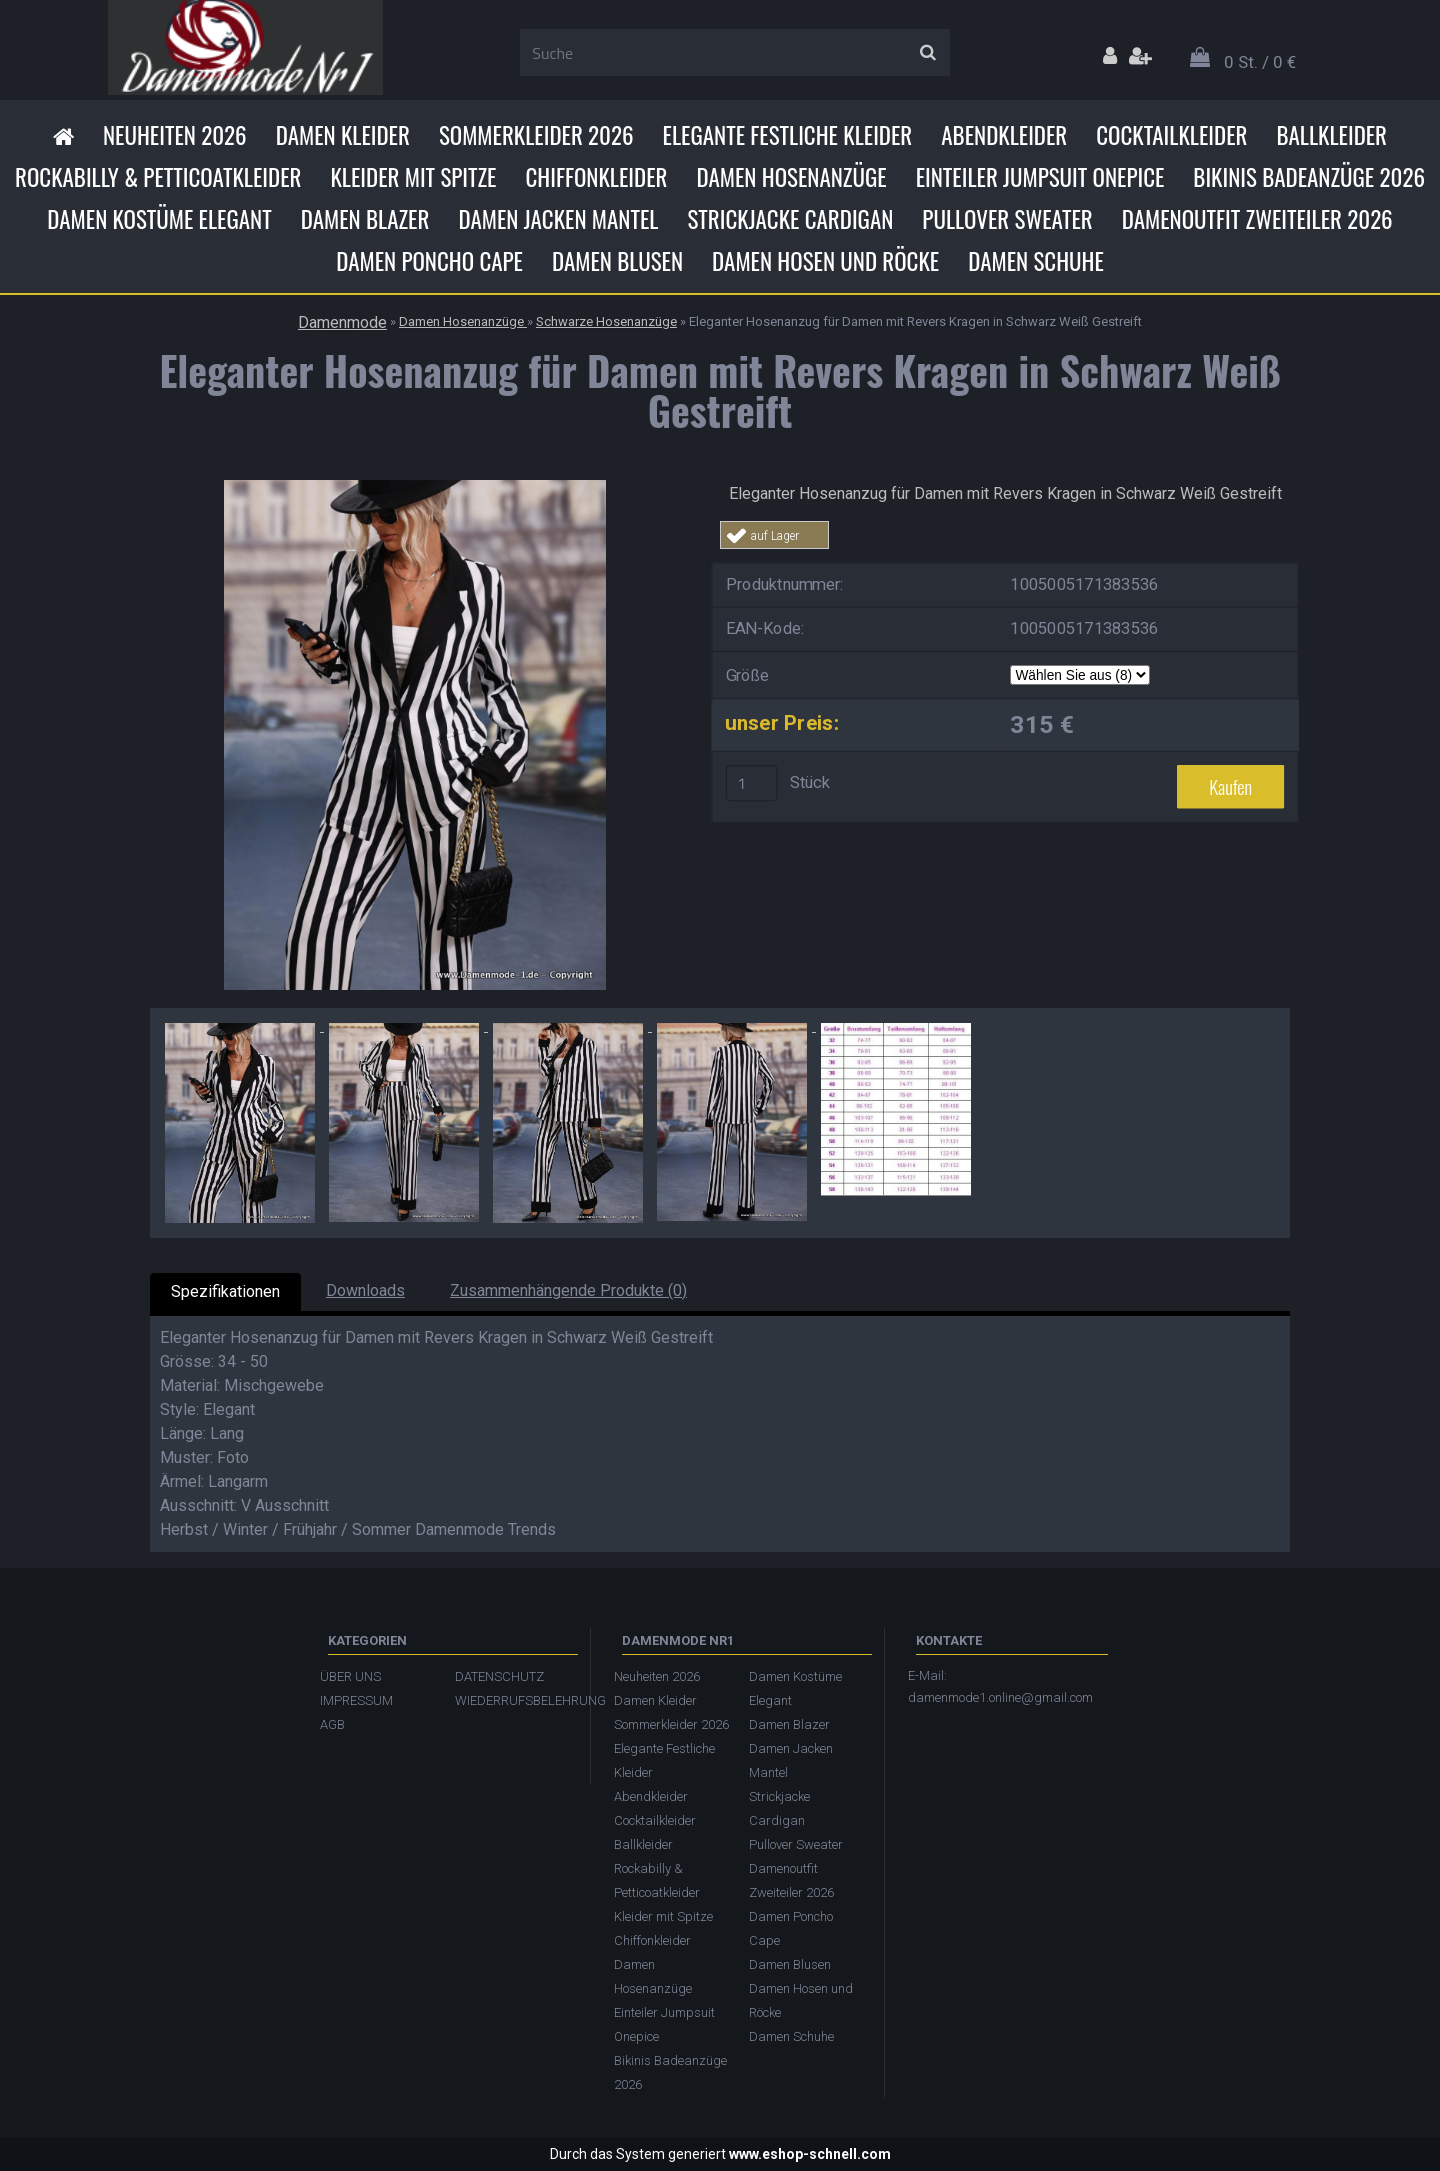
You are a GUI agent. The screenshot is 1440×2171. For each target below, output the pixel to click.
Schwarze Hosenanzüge (606, 321)
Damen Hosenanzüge (791, 177)
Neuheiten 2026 (175, 135)
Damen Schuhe (1036, 261)
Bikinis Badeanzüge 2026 (1309, 177)
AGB (332, 1724)
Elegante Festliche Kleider (788, 135)
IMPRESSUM (356, 1700)
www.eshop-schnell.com (810, 2154)
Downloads (365, 1290)
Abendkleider (1004, 135)
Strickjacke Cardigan (790, 219)
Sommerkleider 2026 (536, 135)
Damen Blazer (365, 219)
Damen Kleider (343, 135)
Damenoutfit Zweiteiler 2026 (1257, 219)
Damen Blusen (617, 261)
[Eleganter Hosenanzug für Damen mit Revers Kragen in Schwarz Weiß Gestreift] (415, 487)
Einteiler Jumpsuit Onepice (1040, 177)
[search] (927, 53)
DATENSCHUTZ (499, 1676)
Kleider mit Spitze (413, 177)
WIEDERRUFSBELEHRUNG (512, 1700)
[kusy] (752, 783)
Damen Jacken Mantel (558, 219)
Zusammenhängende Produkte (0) (568, 1290)
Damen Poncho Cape (429, 261)
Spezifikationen (225, 1291)
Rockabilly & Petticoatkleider (158, 177)
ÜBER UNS (350, 1676)
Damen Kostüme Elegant (159, 219)
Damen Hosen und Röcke (825, 261)
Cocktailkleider (1171, 135)
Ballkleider (1331, 135)
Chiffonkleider (596, 177)
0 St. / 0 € (1260, 62)
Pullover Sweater (1007, 219)
